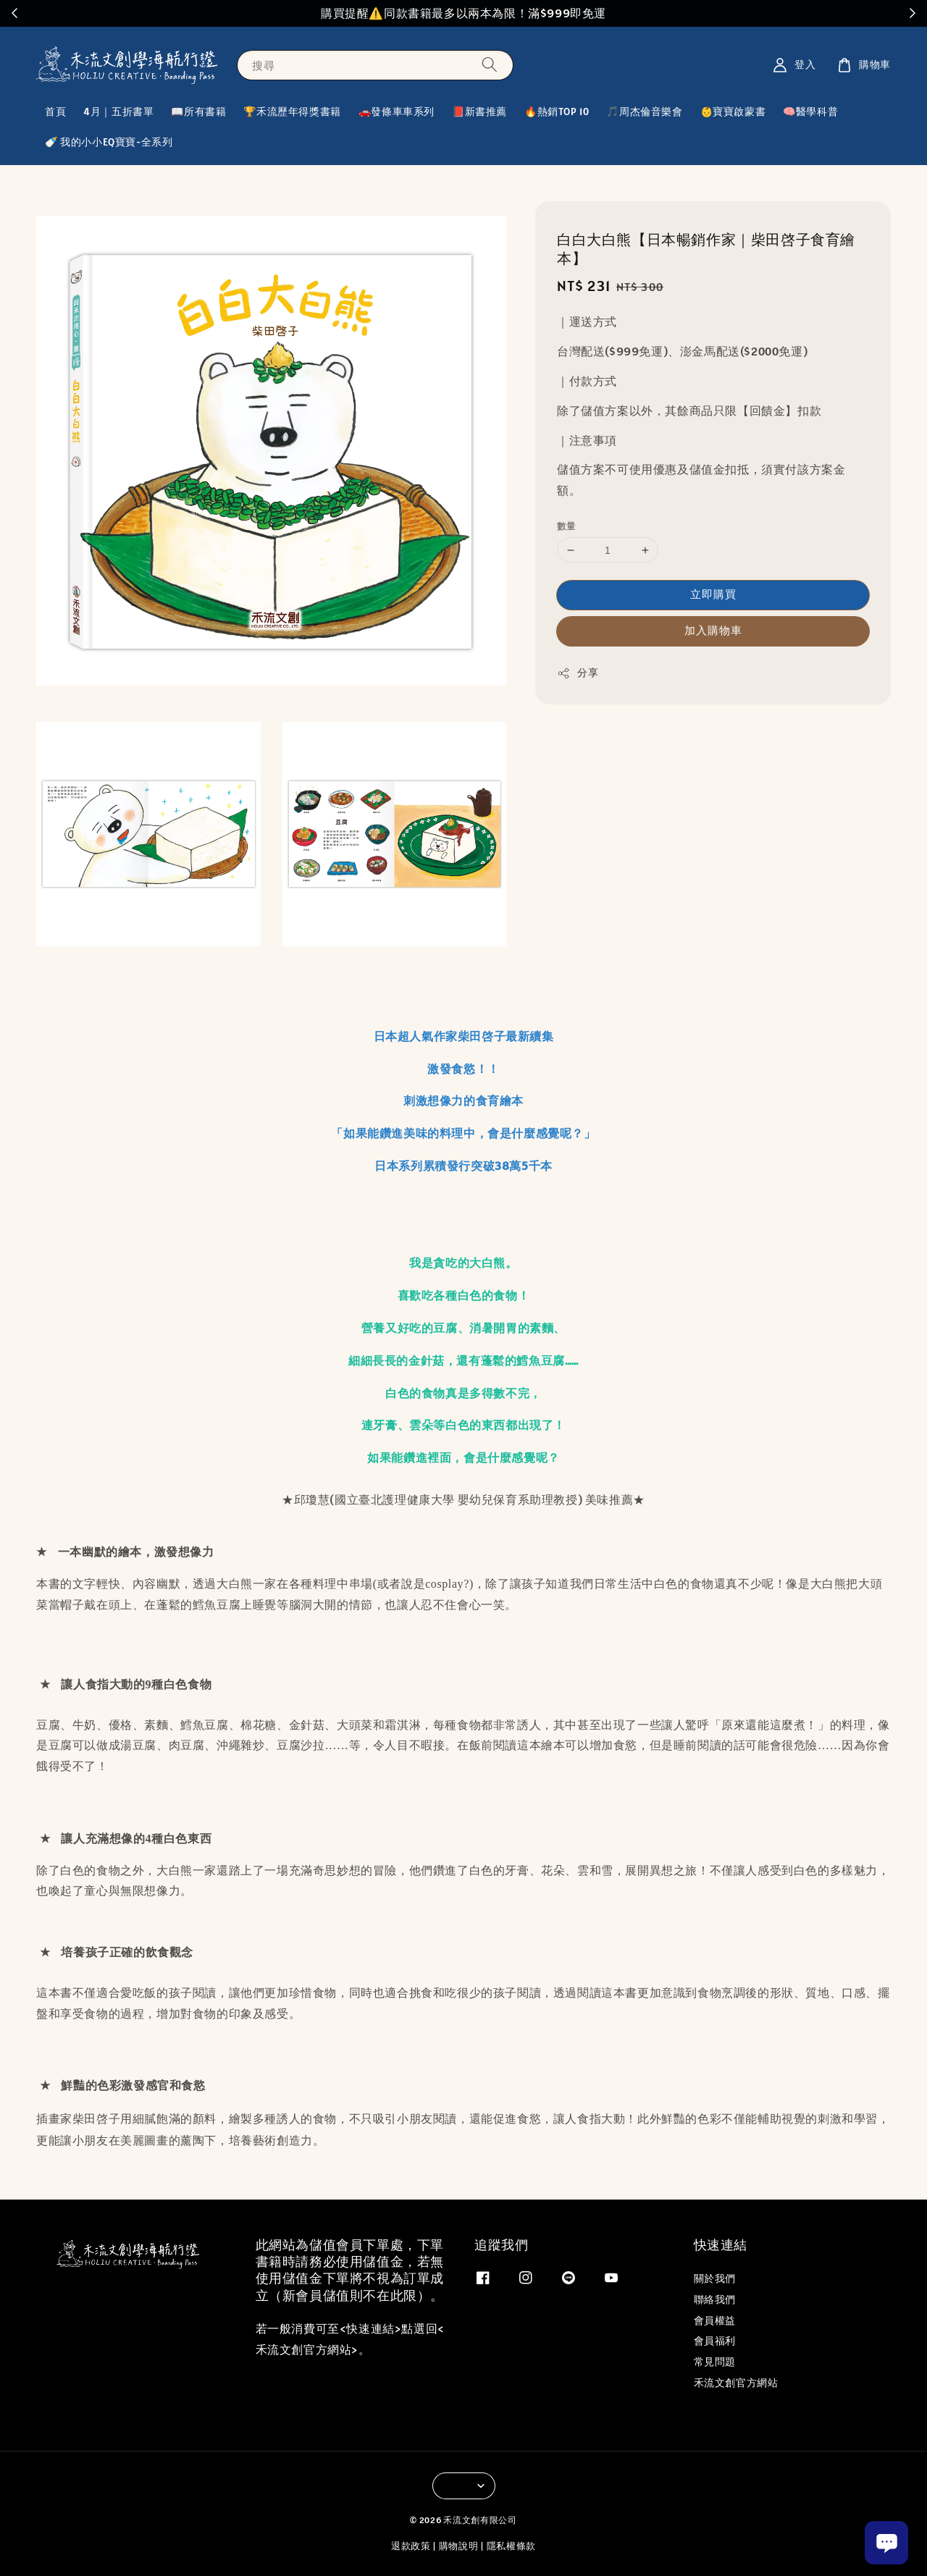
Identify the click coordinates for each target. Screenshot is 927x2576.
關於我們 (715, 2278)
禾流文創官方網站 (736, 2382)
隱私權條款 (512, 2546)
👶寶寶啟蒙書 (733, 111)
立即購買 (713, 594)
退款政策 (411, 2546)
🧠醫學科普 (810, 111)
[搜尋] (489, 65)
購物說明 (459, 2546)
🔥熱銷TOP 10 (556, 111)
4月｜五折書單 (118, 111)
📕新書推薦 (479, 111)
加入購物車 (713, 630)
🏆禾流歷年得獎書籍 (291, 111)
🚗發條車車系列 (396, 111)
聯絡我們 (715, 2299)
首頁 (55, 111)
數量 (566, 526)
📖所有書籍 (198, 111)
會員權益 (715, 2320)
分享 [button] (577, 673)
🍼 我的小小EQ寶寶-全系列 (108, 141)
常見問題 (715, 2361)
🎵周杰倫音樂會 (644, 111)
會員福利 (715, 2340)
